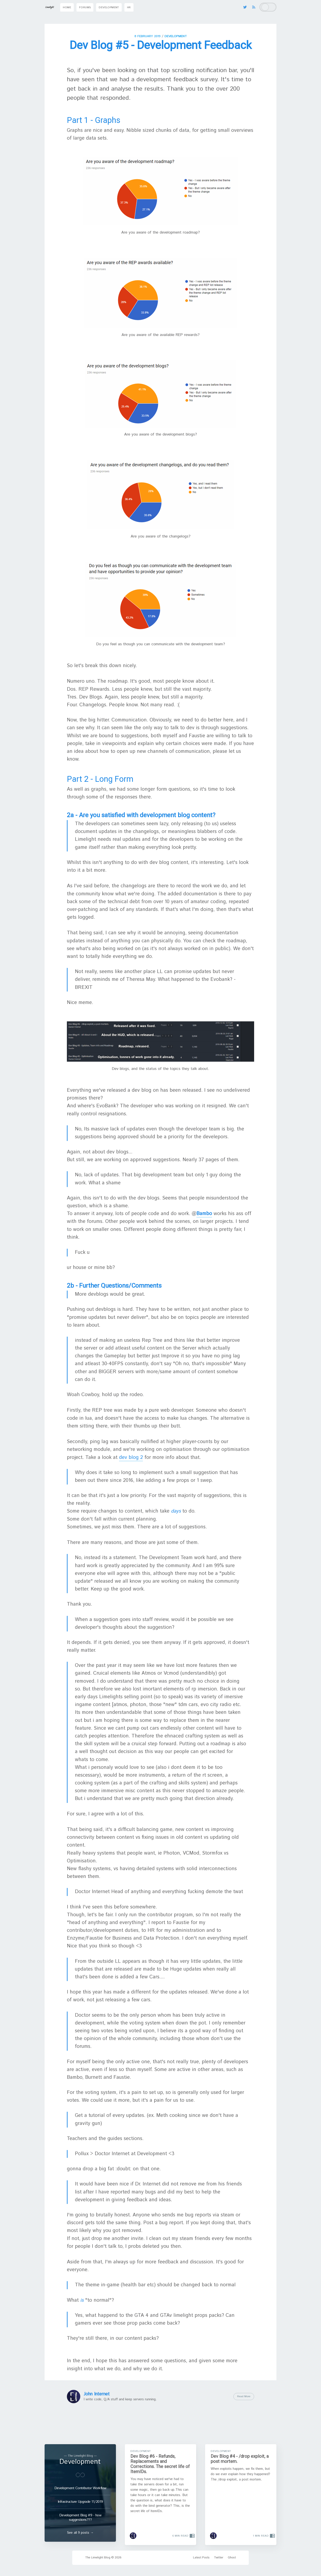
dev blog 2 (131, 1457)
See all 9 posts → (80, 2532)
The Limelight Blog (97, 2558)
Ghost (232, 2558)
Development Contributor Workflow (80, 2488)
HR (129, 7)
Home (67, 7)
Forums (85, 7)
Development (109, 7)
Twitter (218, 2558)
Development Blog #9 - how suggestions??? (80, 2517)
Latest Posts (201, 2558)
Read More (243, 2396)
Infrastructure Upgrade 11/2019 (80, 2501)
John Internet (97, 2394)
